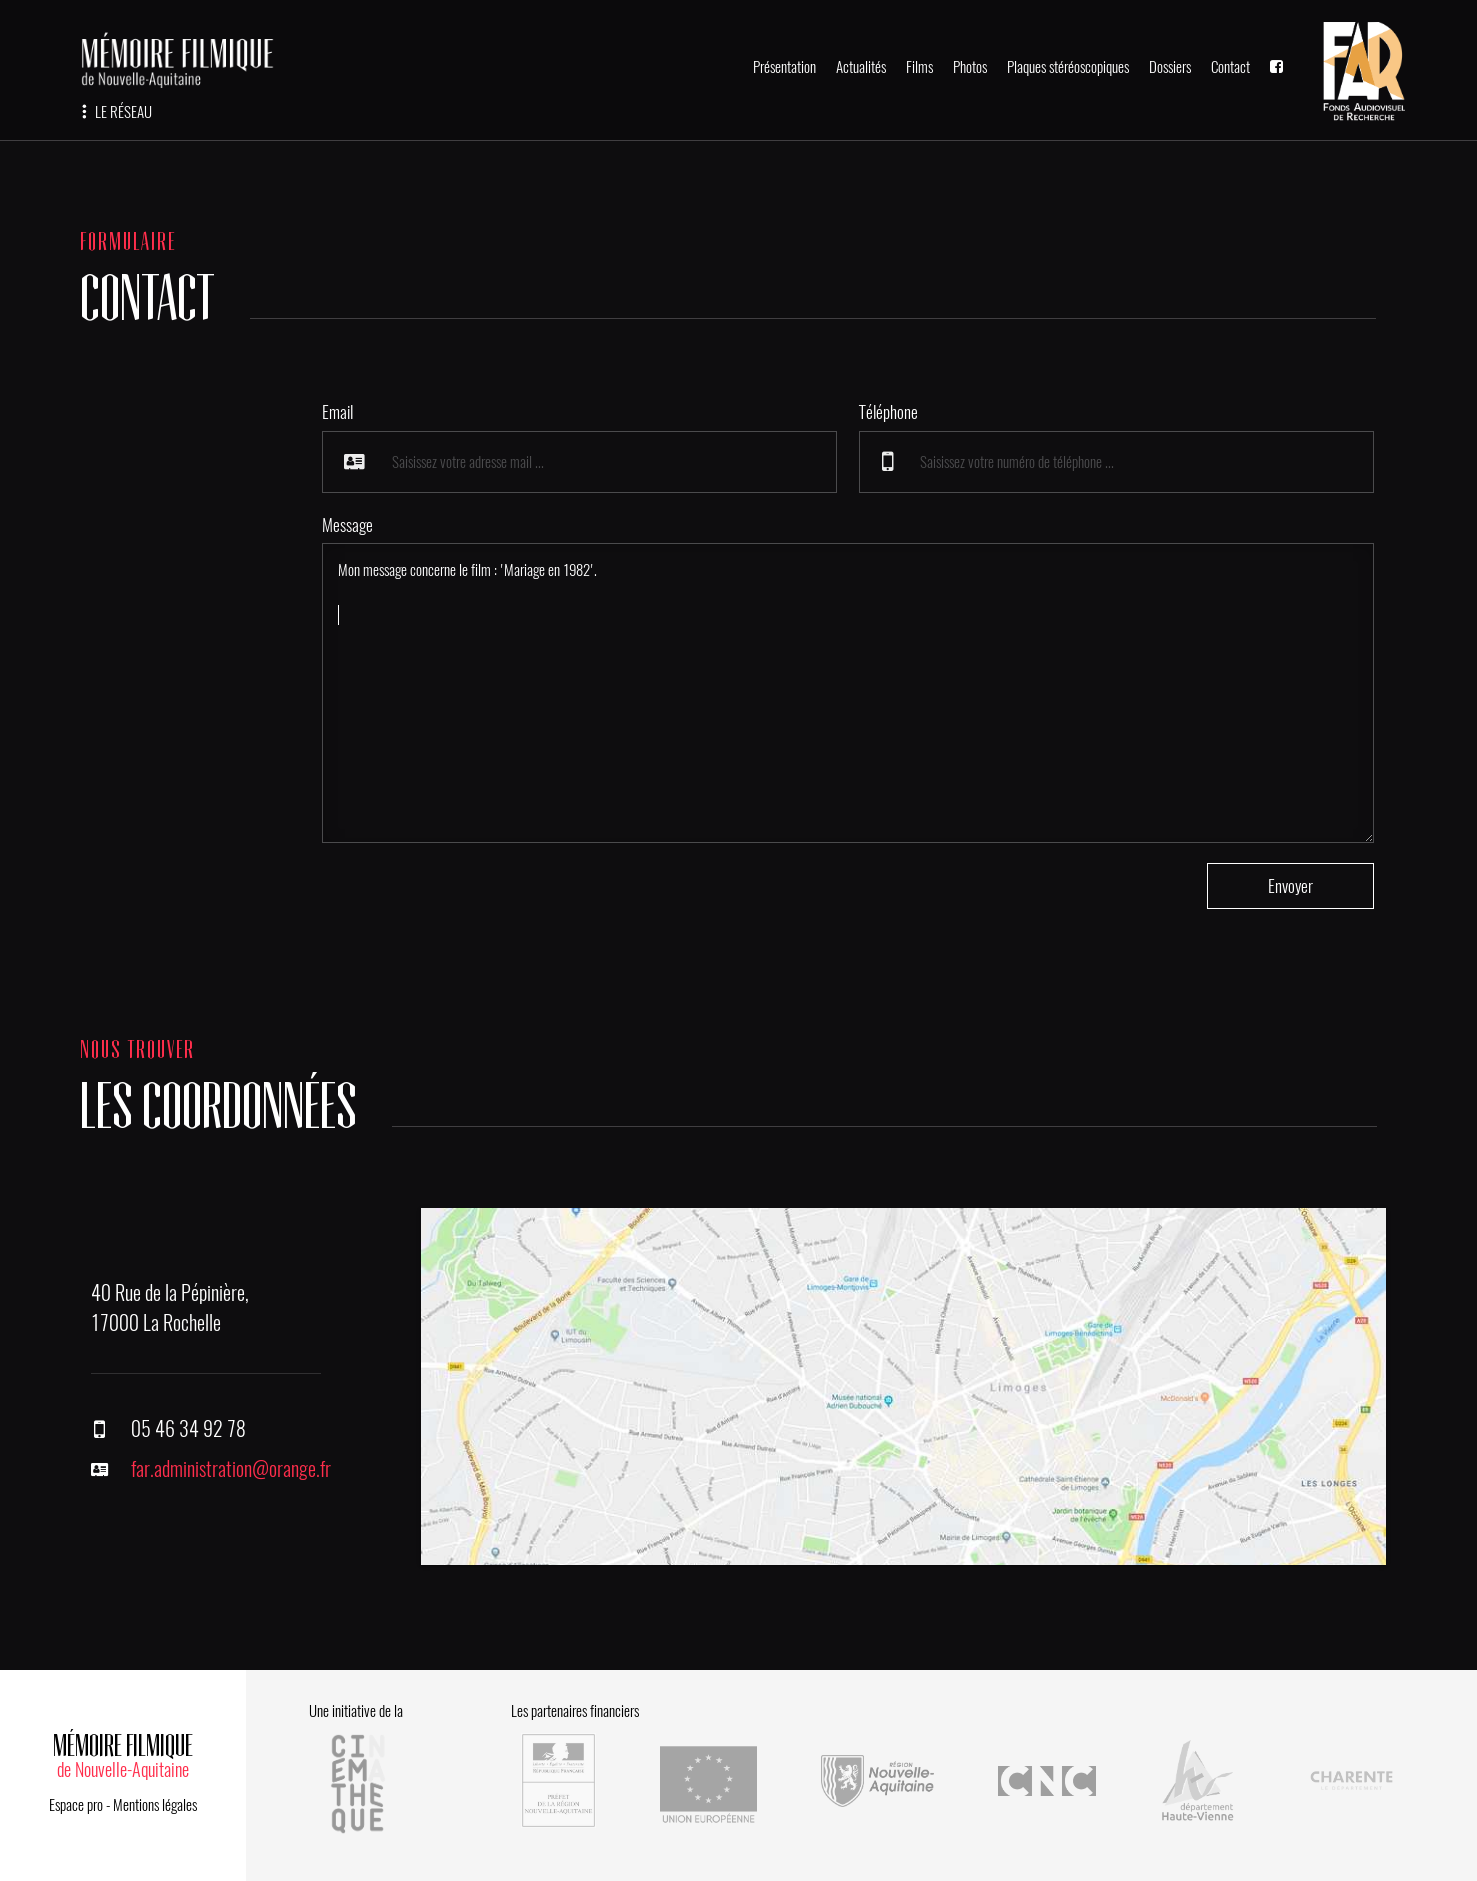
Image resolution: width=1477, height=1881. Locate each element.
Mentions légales (155, 1805)
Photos (970, 67)
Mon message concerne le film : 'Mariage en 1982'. (848, 693)
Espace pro (76, 1805)
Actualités (861, 67)
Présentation (784, 67)
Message (347, 525)
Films (919, 67)
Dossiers (1170, 67)
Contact (1230, 67)
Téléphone (888, 412)
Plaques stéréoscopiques (1068, 67)
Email (337, 412)
